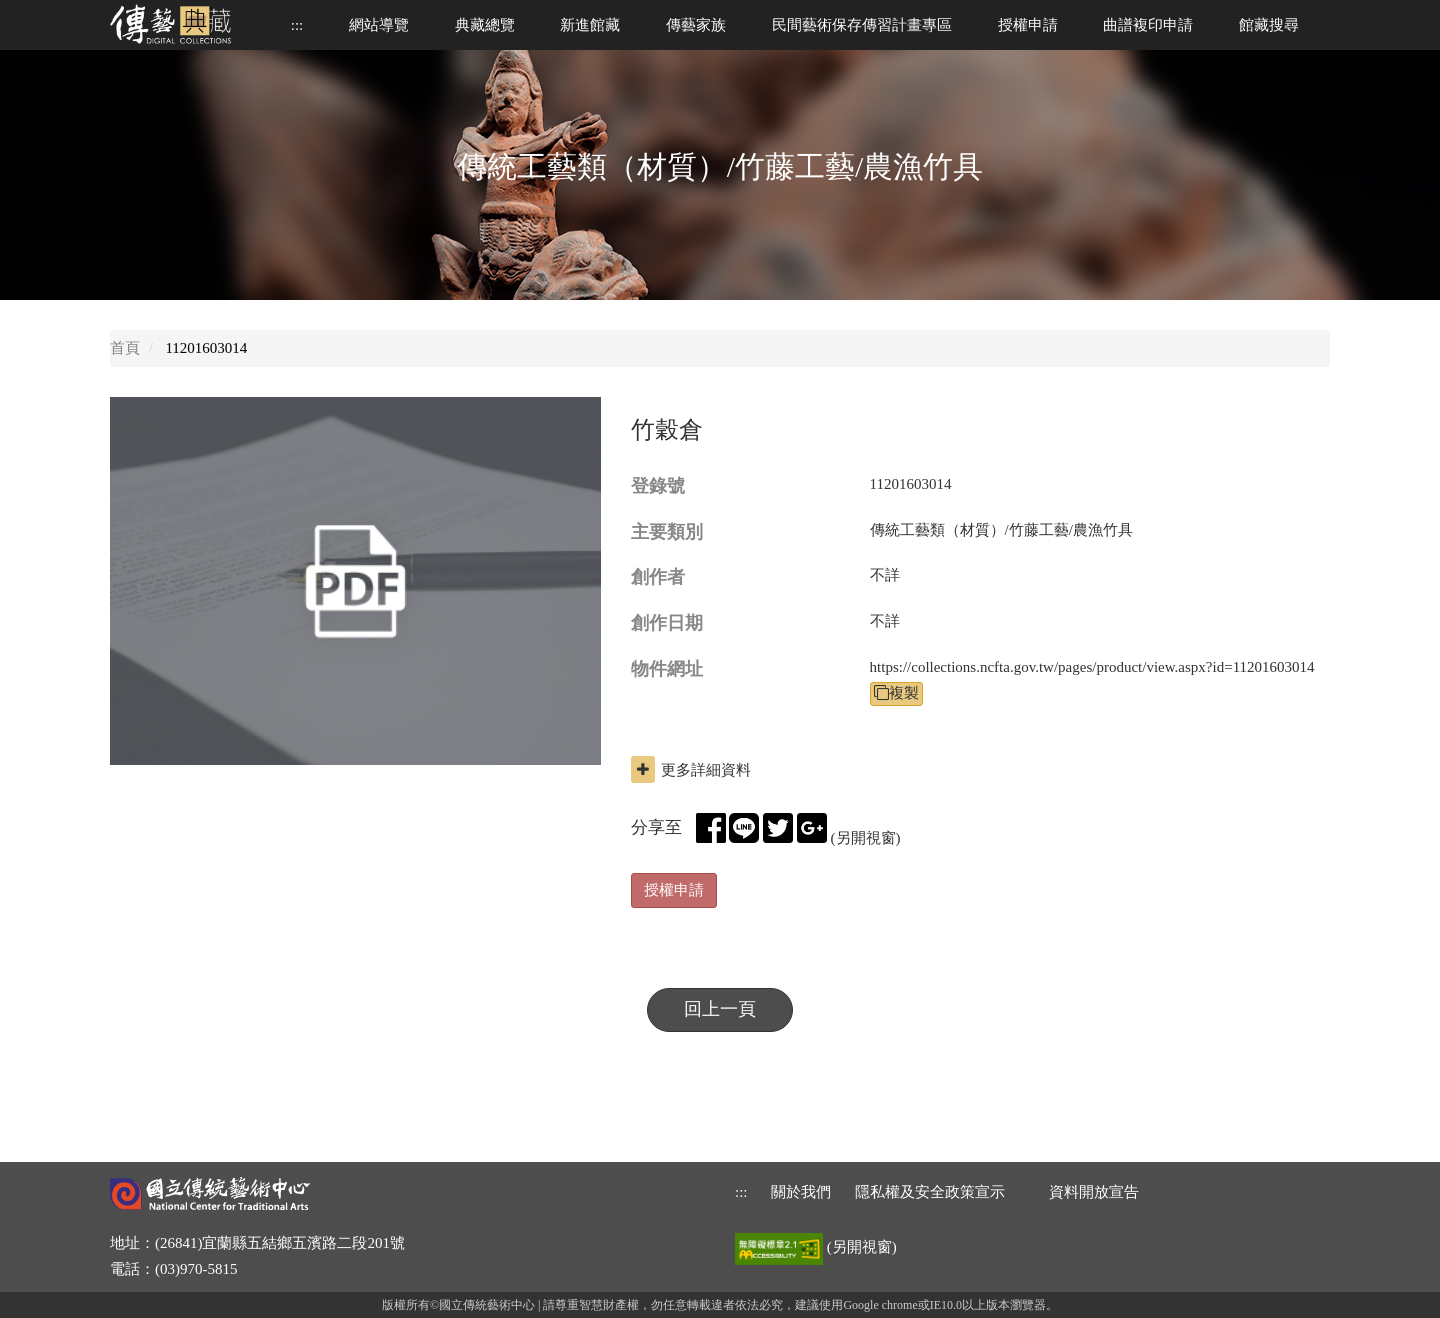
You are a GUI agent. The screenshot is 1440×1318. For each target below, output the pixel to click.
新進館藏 (590, 25)
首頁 (125, 348)
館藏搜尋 (1269, 25)
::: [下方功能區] (741, 1192)
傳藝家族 (696, 25)
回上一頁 (720, 1009)
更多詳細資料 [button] (691, 769)
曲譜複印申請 (1148, 25)
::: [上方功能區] (297, 25)
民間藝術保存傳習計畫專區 (862, 25)
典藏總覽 (485, 25)
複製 (896, 693)
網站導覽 (379, 25)
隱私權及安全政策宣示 (930, 1192)
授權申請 (1028, 25)
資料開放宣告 (1094, 1192)
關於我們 (801, 1192)
